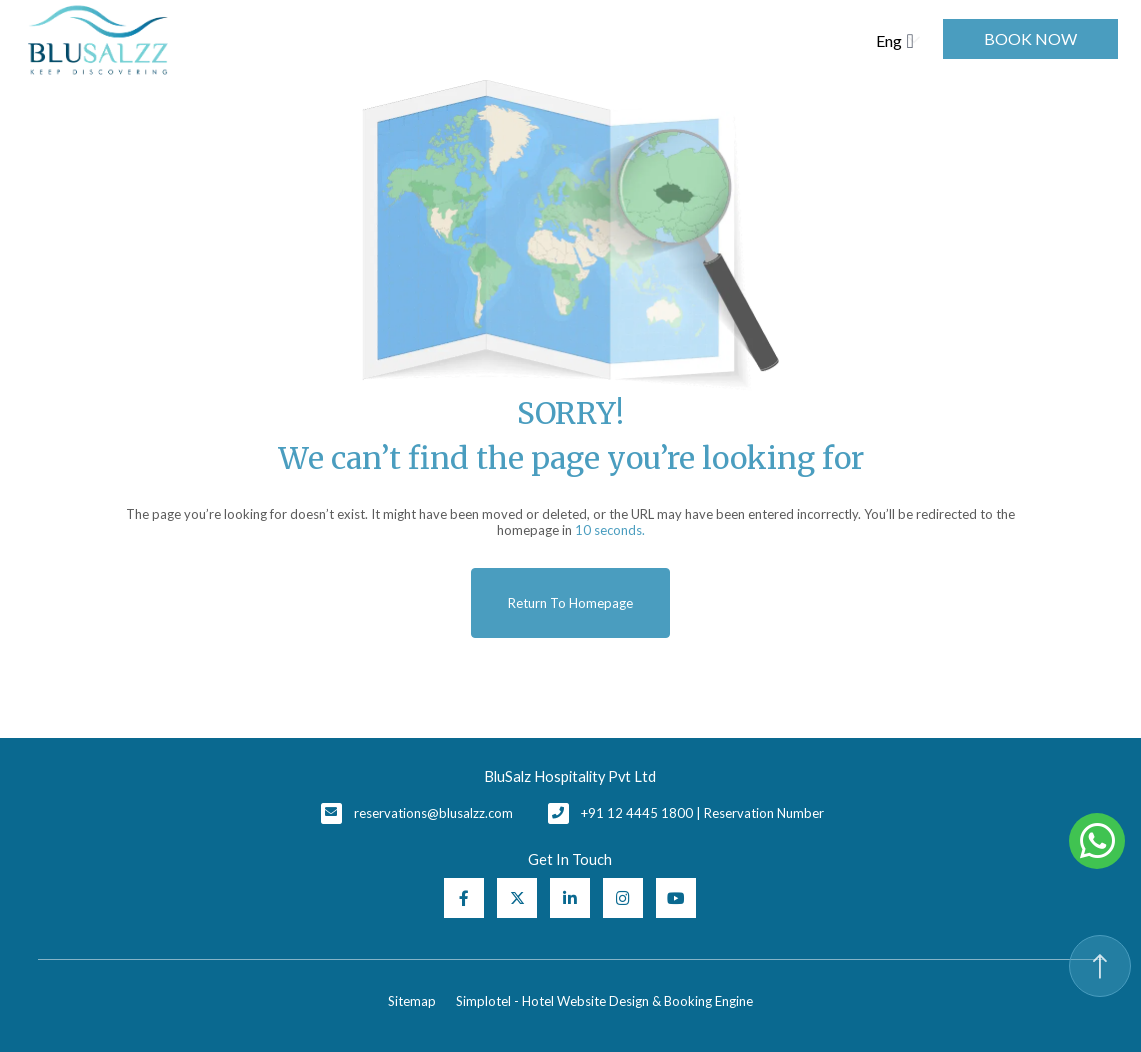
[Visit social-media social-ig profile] (623, 898)
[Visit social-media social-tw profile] (517, 898)
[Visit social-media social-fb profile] (464, 898)
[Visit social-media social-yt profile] (676, 898)
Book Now (1030, 38)
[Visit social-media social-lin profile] (570, 898)
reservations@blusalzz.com (433, 813)
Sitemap (412, 1001)
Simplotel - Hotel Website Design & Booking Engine (604, 1001)
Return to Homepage (570, 603)
